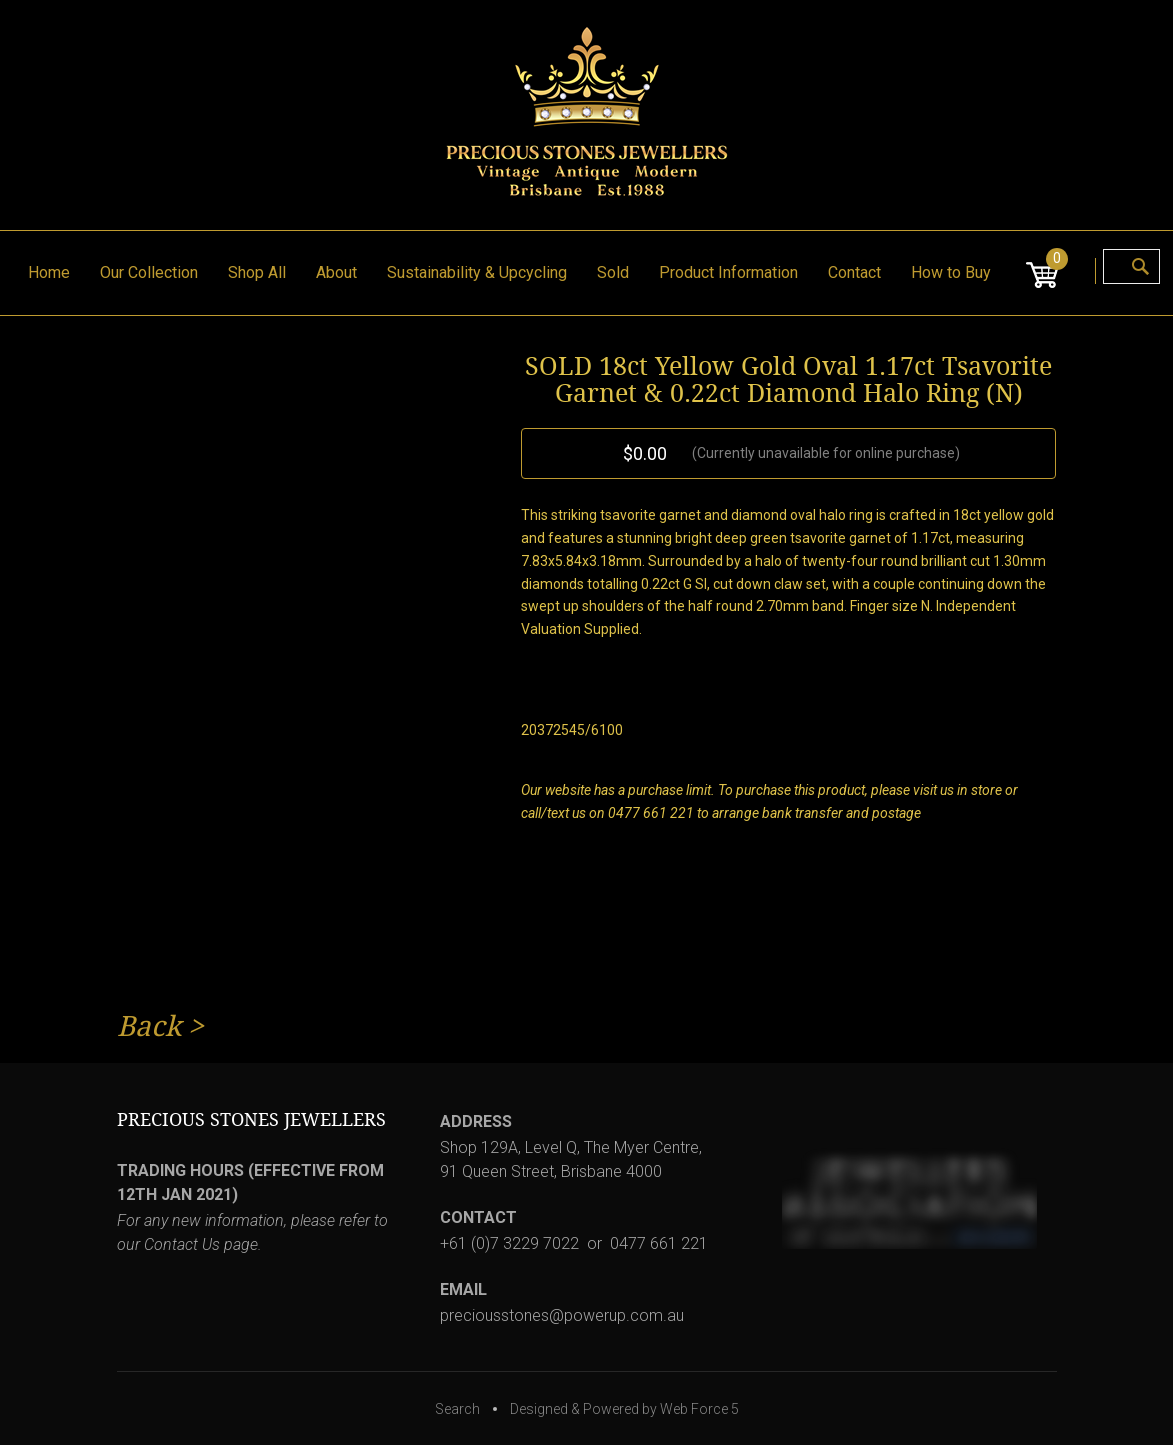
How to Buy (951, 272)
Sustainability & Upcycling (477, 272)
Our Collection (149, 272)
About (336, 272)
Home (49, 272)
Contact (854, 272)
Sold (613, 272)
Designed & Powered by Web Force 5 (624, 1409)
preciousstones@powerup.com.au (562, 1315)
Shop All (257, 272)
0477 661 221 (659, 1243)
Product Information (728, 272)
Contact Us (182, 1244)
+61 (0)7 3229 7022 (509, 1243)
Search (457, 1409)
